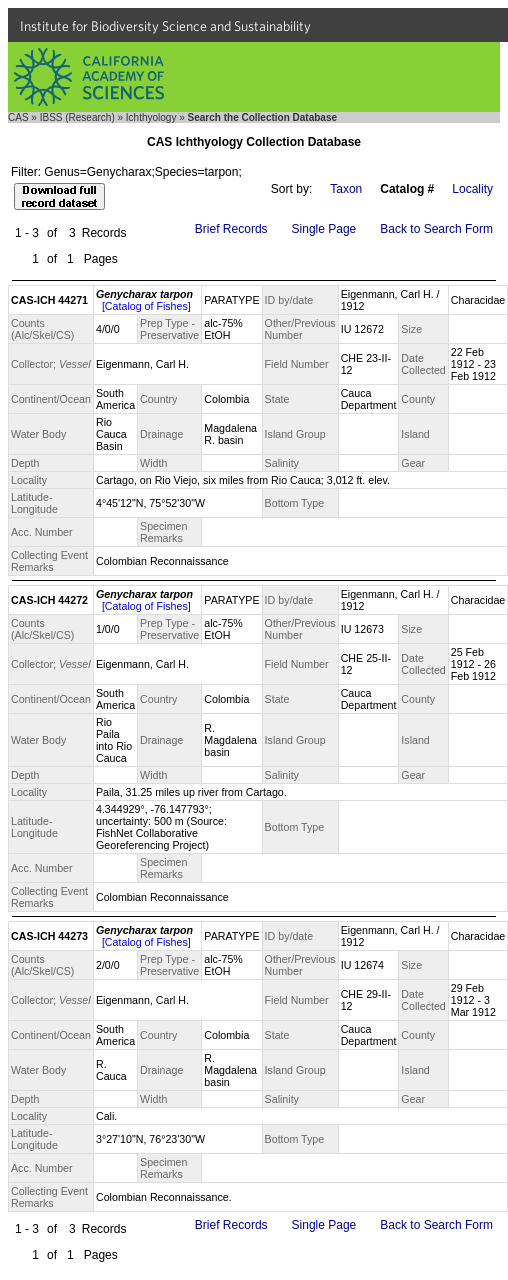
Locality (472, 189)
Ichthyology (151, 117)
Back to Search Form (436, 229)
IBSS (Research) (77, 117)
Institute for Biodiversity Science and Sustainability (165, 26)
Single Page (324, 229)
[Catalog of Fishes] (146, 306)
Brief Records (231, 229)
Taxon (346, 189)
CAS (18, 117)
